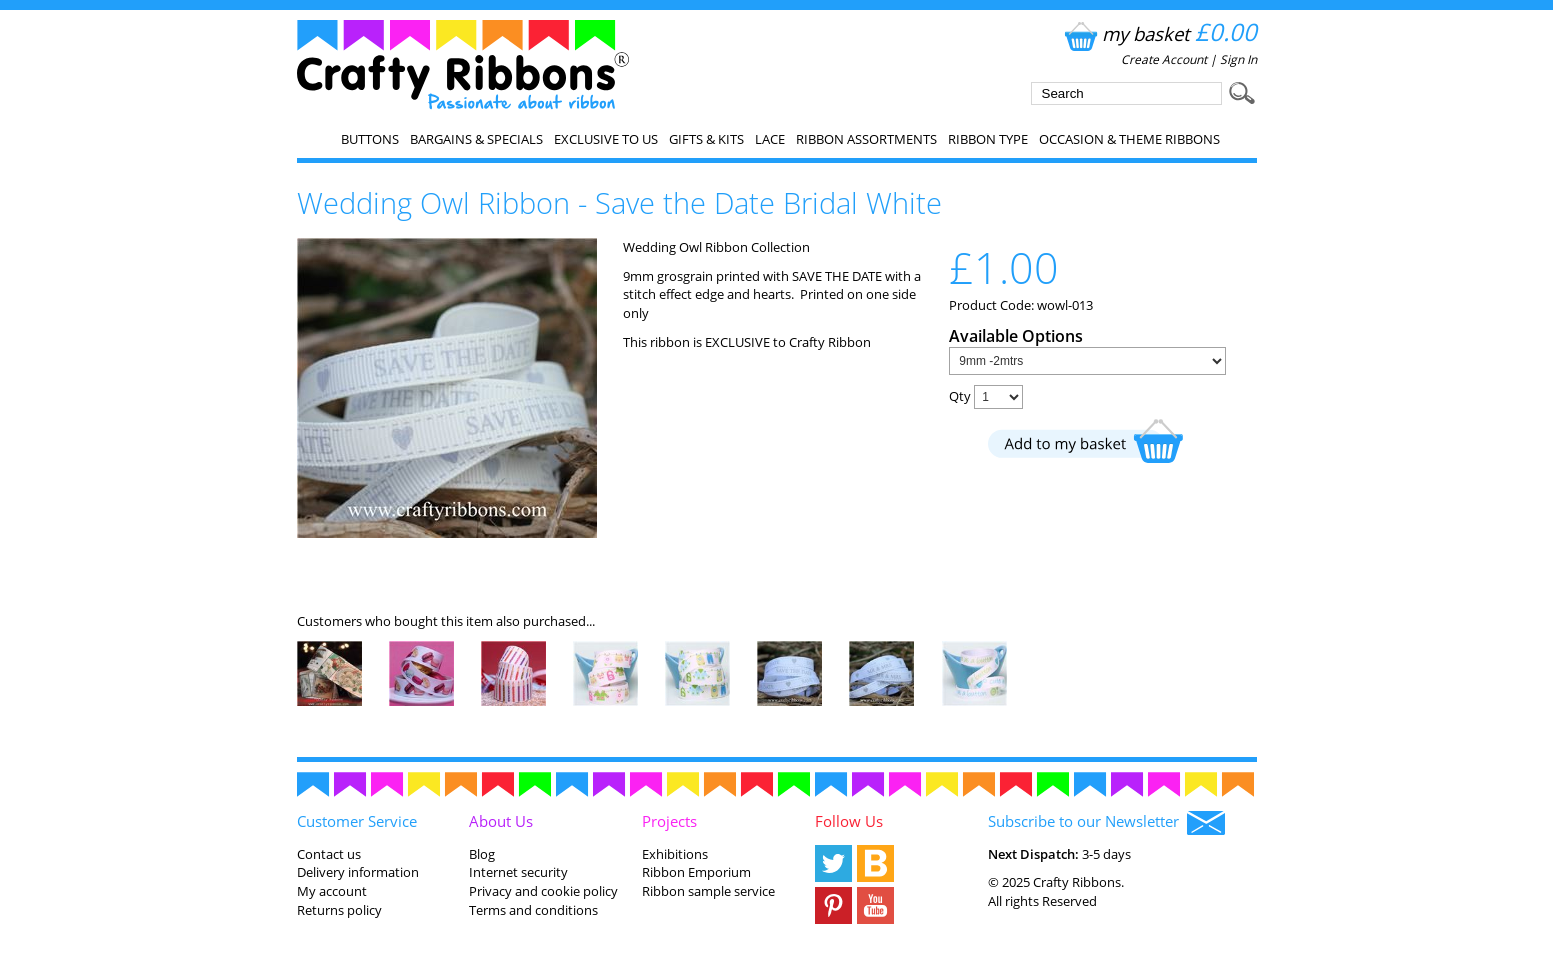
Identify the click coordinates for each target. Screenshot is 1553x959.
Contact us (329, 854)
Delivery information (358, 872)
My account (332, 891)
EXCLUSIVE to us (606, 139)
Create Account (1164, 59)
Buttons (370, 139)
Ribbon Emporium (696, 872)
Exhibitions (675, 854)
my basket (1158, 33)
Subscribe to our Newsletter (1106, 823)
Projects (669, 821)
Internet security (518, 872)
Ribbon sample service (708, 891)
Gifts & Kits (706, 139)
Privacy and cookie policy (543, 891)
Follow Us (849, 821)
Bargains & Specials (476, 139)
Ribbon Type (988, 139)
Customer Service (357, 821)
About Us (501, 821)
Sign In (1238, 59)
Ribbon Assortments (866, 139)
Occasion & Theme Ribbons (1129, 139)
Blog (482, 854)
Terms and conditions (533, 910)
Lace (770, 139)
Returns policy (339, 910)
